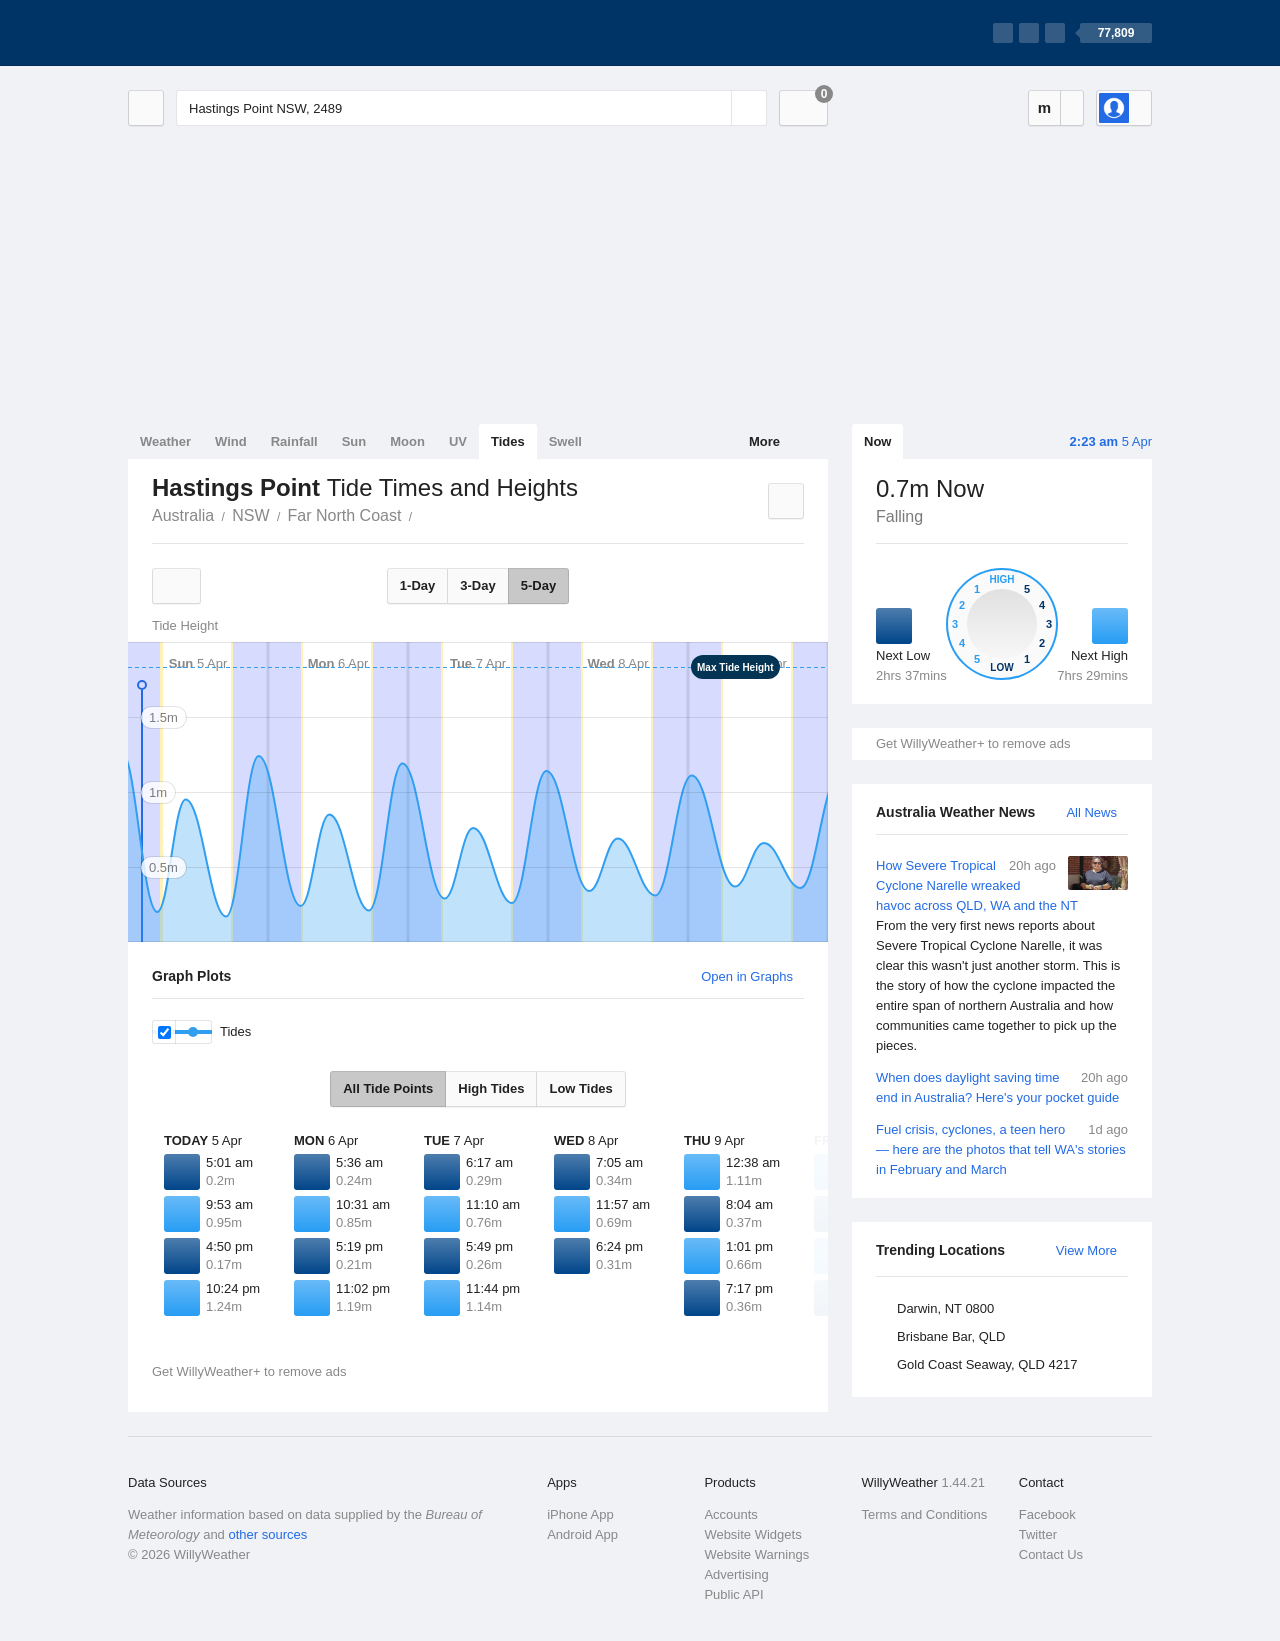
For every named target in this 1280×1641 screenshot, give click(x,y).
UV (458, 441)
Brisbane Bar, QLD (951, 1336)
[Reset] (714, 108)
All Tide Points (388, 1088)
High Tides (491, 1088)
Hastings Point (423, 514)
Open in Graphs (747, 976)
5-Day (538, 585)
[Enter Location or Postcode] (471, 108)
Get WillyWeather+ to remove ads (973, 743)
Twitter (1038, 1534)
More (764, 441)
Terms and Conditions (925, 1514)
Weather (165, 441)
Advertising (736, 1574)
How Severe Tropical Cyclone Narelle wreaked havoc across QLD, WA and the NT (1002, 956)
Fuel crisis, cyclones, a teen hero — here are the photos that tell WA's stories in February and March (1002, 1148)
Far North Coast (345, 515)
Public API (733, 1594)
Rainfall (294, 441)
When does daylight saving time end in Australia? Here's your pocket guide (1002, 1086)
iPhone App (580, 1514)
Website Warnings (756, 1554)
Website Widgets (752, 1534)
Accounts (730, 1514)
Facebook (1047, 1514)
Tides (508, 441)
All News (1091, 812)
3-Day (477, 585)
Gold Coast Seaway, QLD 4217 (987, 1364)
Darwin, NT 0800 (945, 1308)
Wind (231, 441)
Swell (565, 441)
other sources (267, 1534)
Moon (407, 441)
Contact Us (1051, 1554)
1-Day (417, 585)
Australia (183, 515)
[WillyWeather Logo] (222, 33)
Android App (582, 1534)
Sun (354, 441)
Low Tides (580, 1088)
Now (877, 441)
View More (1086, 1250)
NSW (250, 515)
